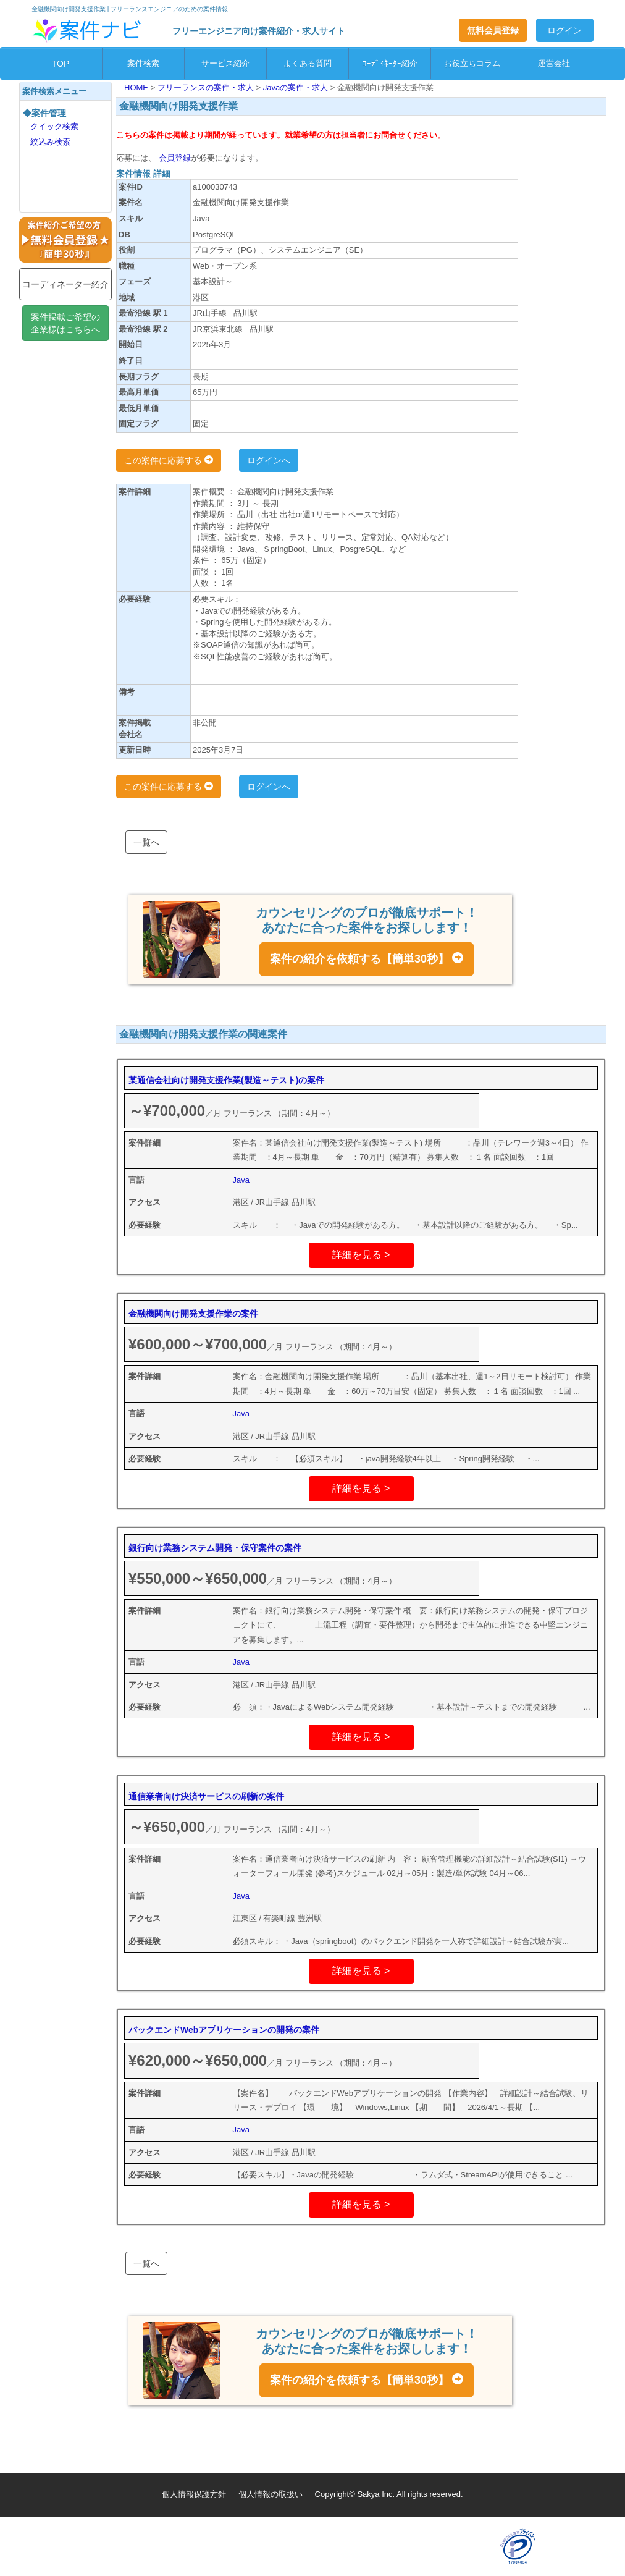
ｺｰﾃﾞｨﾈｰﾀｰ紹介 (390, 63)
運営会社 (554, 63)
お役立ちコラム (472, 63)
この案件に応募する (168, 460)
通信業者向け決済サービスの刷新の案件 (206, 1796)
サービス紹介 (225, 63)
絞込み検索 (50, 141)
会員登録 (173, 158)
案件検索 (143, 63)
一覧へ (146, 842)
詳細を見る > (361, 1254)
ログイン (564, 30)
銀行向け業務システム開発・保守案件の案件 (214, 1548)
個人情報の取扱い (270, 2494)
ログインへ (268, 460)
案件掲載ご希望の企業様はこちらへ (65, 323)
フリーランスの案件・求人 (206, 87)
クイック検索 (54, 126)
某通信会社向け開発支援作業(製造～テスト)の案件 (226, 1080)
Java (241, 1180)
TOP (61, 64)
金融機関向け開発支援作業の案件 (193, 1314)
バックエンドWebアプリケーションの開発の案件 (223, 2030)
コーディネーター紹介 (65, 284)
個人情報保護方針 (194, 2494)
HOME (137, 87)
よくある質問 (307, 63)
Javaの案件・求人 (296, 87)
